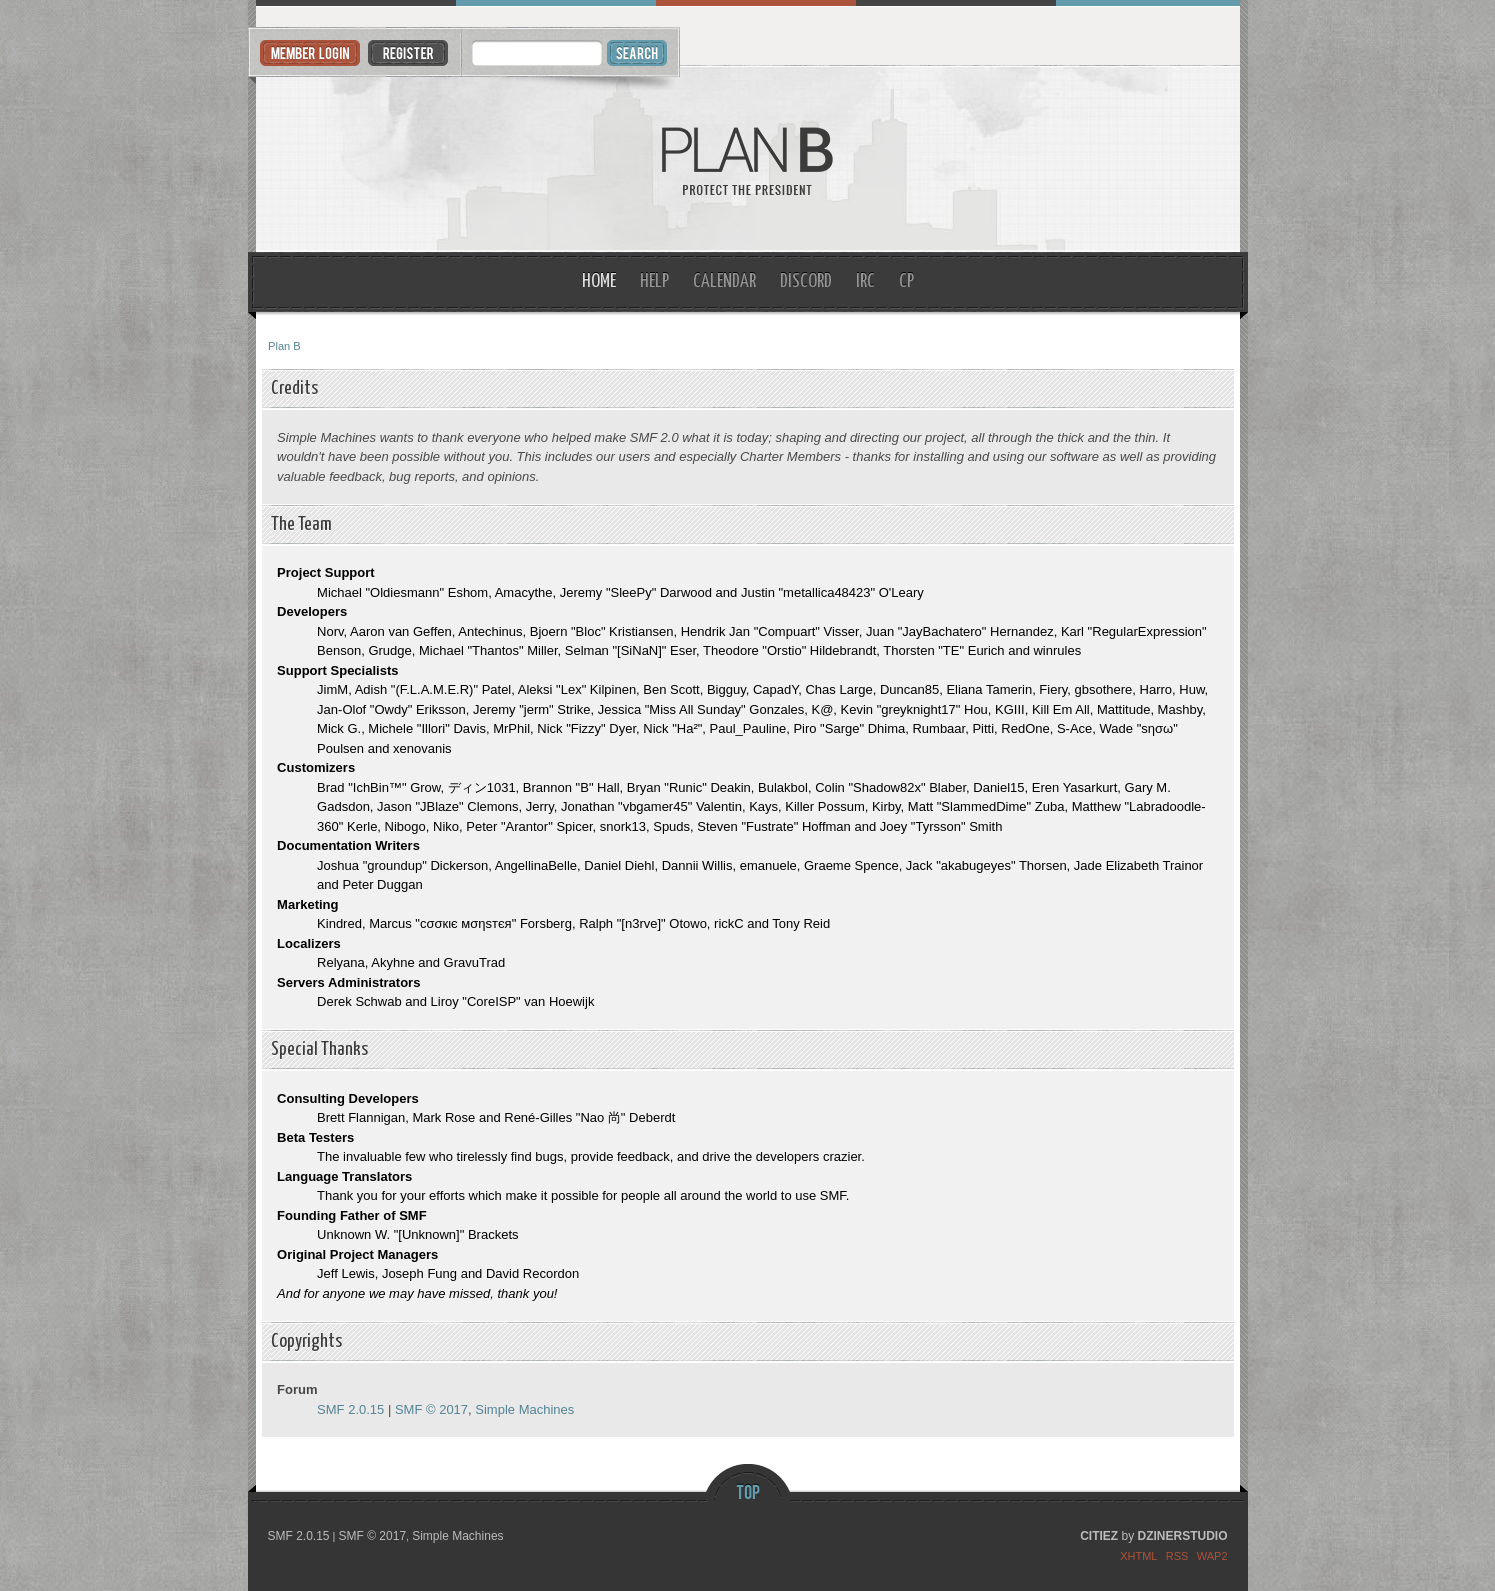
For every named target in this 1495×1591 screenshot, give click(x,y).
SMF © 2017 (431, 1409)
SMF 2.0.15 (350, 1409)
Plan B (747, 159)
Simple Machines (524, 1409)
